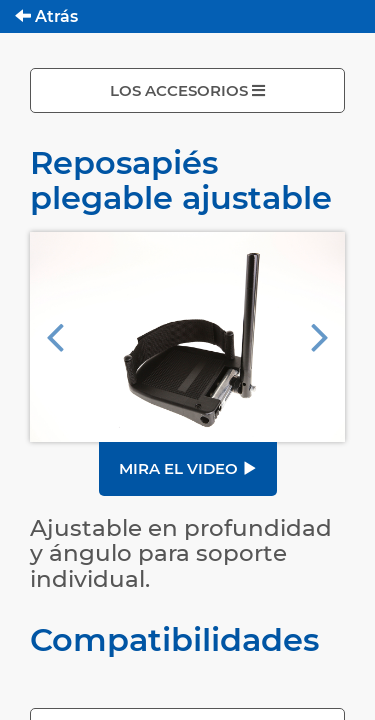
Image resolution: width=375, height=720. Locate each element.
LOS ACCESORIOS (187, 90)
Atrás (46, 16)
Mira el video (188, 468)
